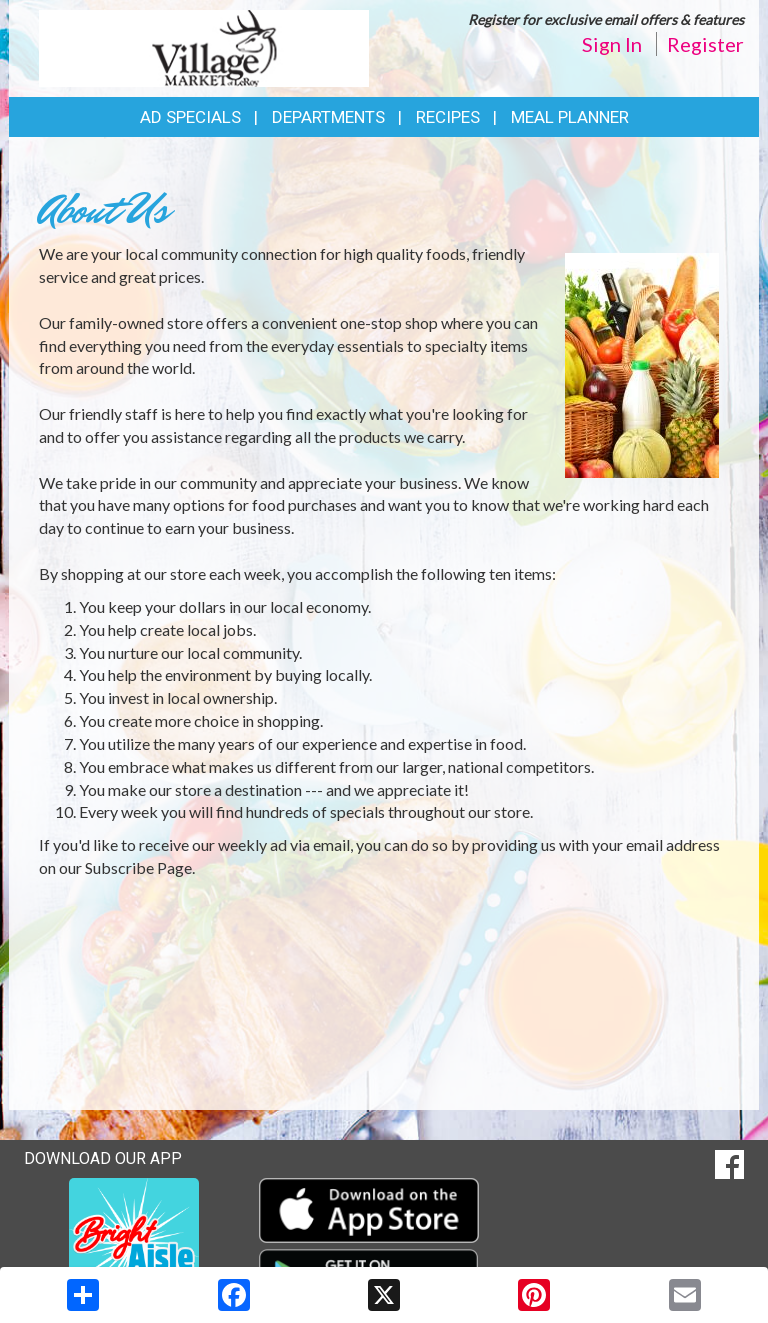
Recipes (448, 117)
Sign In (612, 44)
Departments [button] (328, 117)
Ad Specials (190, 117)
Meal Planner (570, 117)
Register (705, 44)
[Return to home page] (204, 46)
